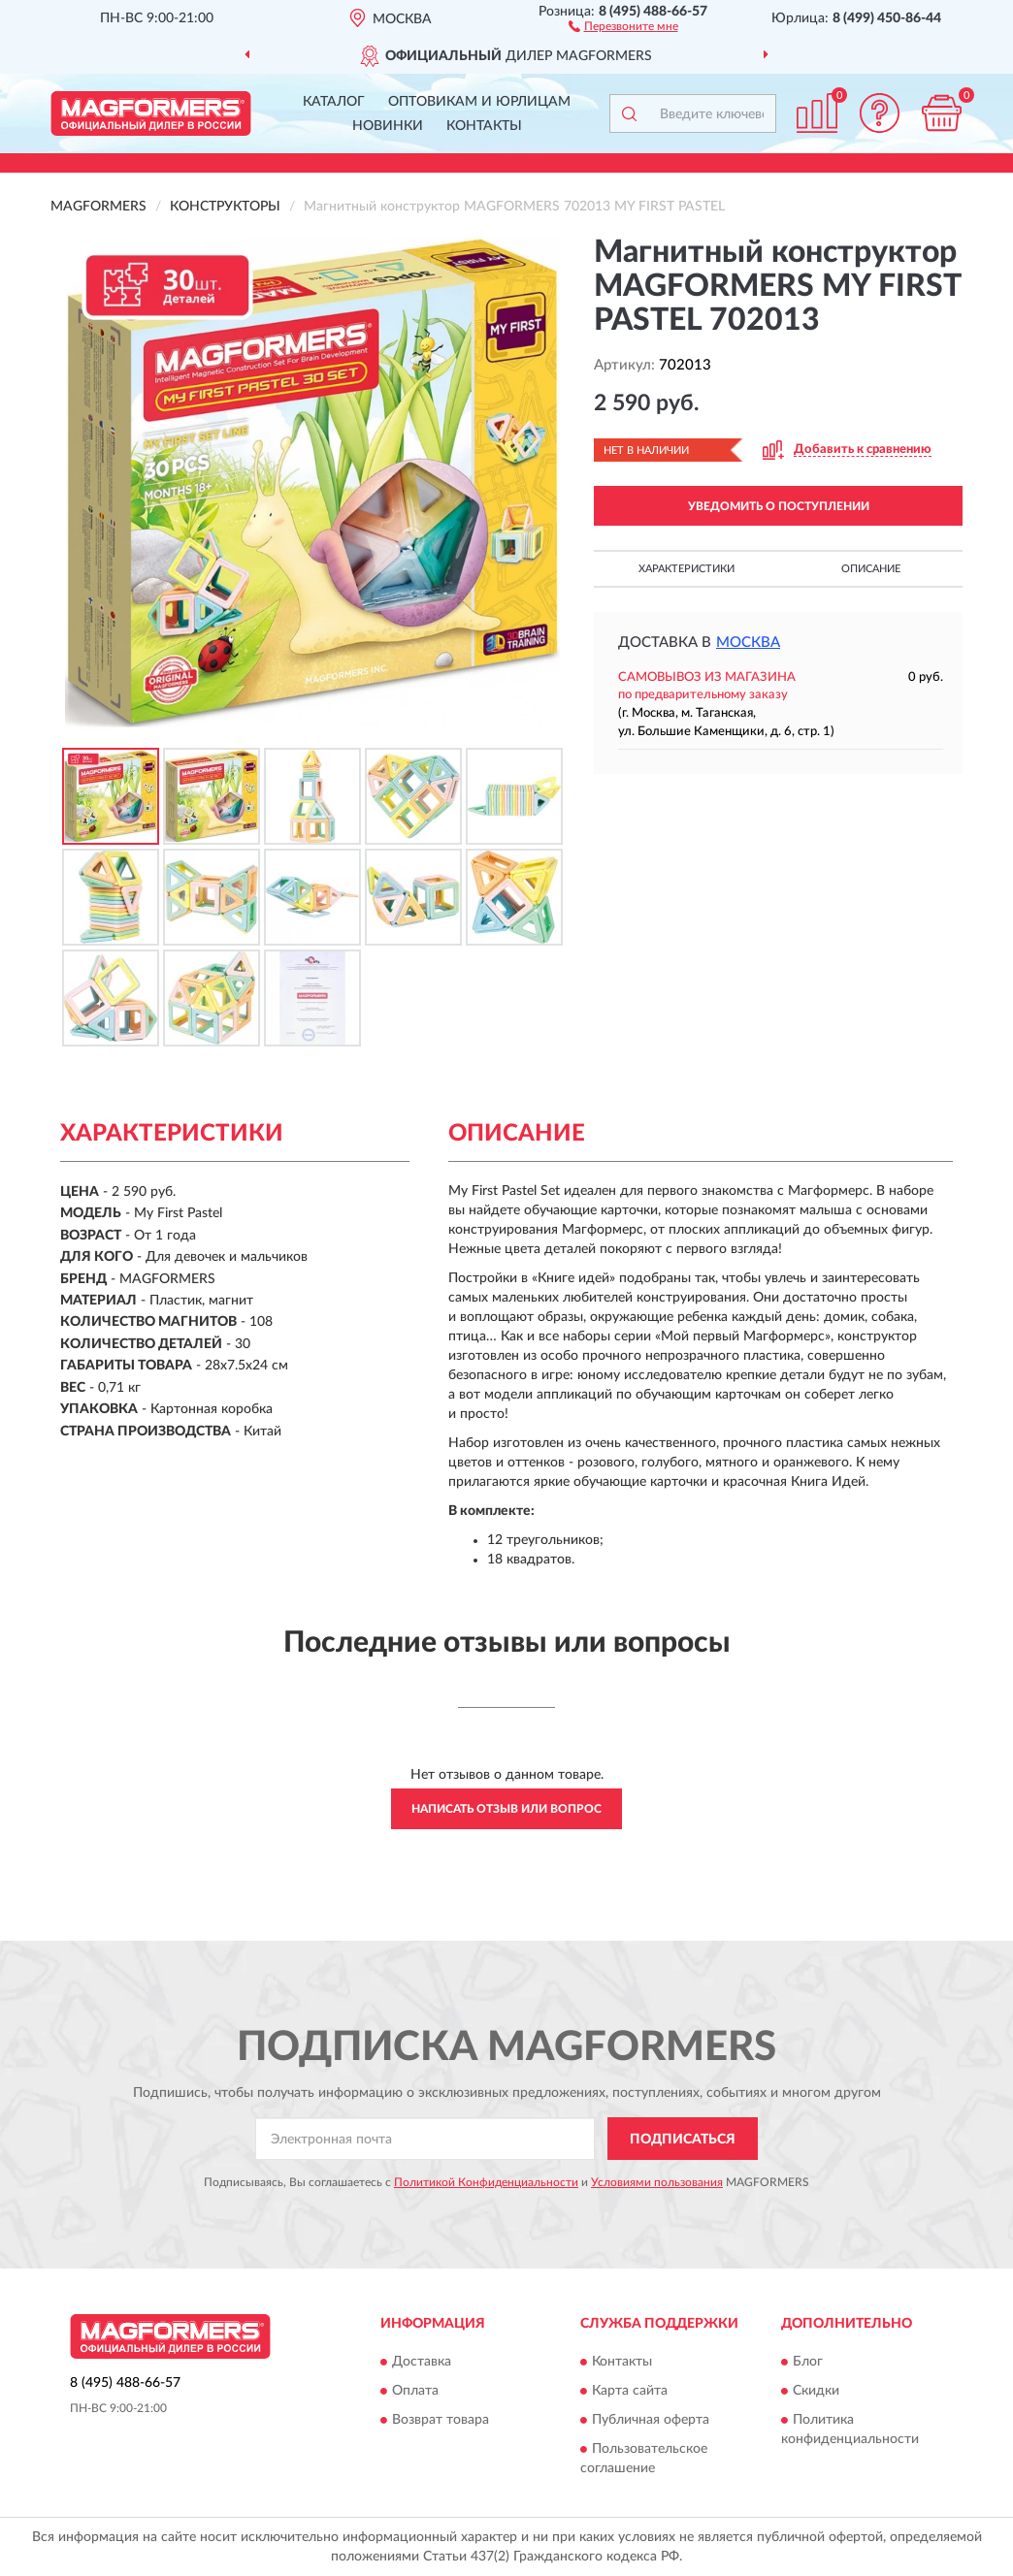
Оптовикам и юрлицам (479, 102)
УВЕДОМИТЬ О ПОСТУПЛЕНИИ (778, 506)
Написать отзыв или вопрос (506, 1809)
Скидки (816, 2391)
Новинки (387, 126)
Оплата (415, 2391)
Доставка (421, 2361)
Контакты (484, 126)
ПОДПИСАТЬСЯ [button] (682, 2139)
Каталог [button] (334, 102)
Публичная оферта (650, 2420)
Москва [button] (748, 642)
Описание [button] (870, 569)
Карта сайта (630, 2391)
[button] (623, 25)
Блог (808, 2361)
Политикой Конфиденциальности (486, 2182)
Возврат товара (440, 2420)
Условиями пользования (657, 2182)
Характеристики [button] (686, 569)
